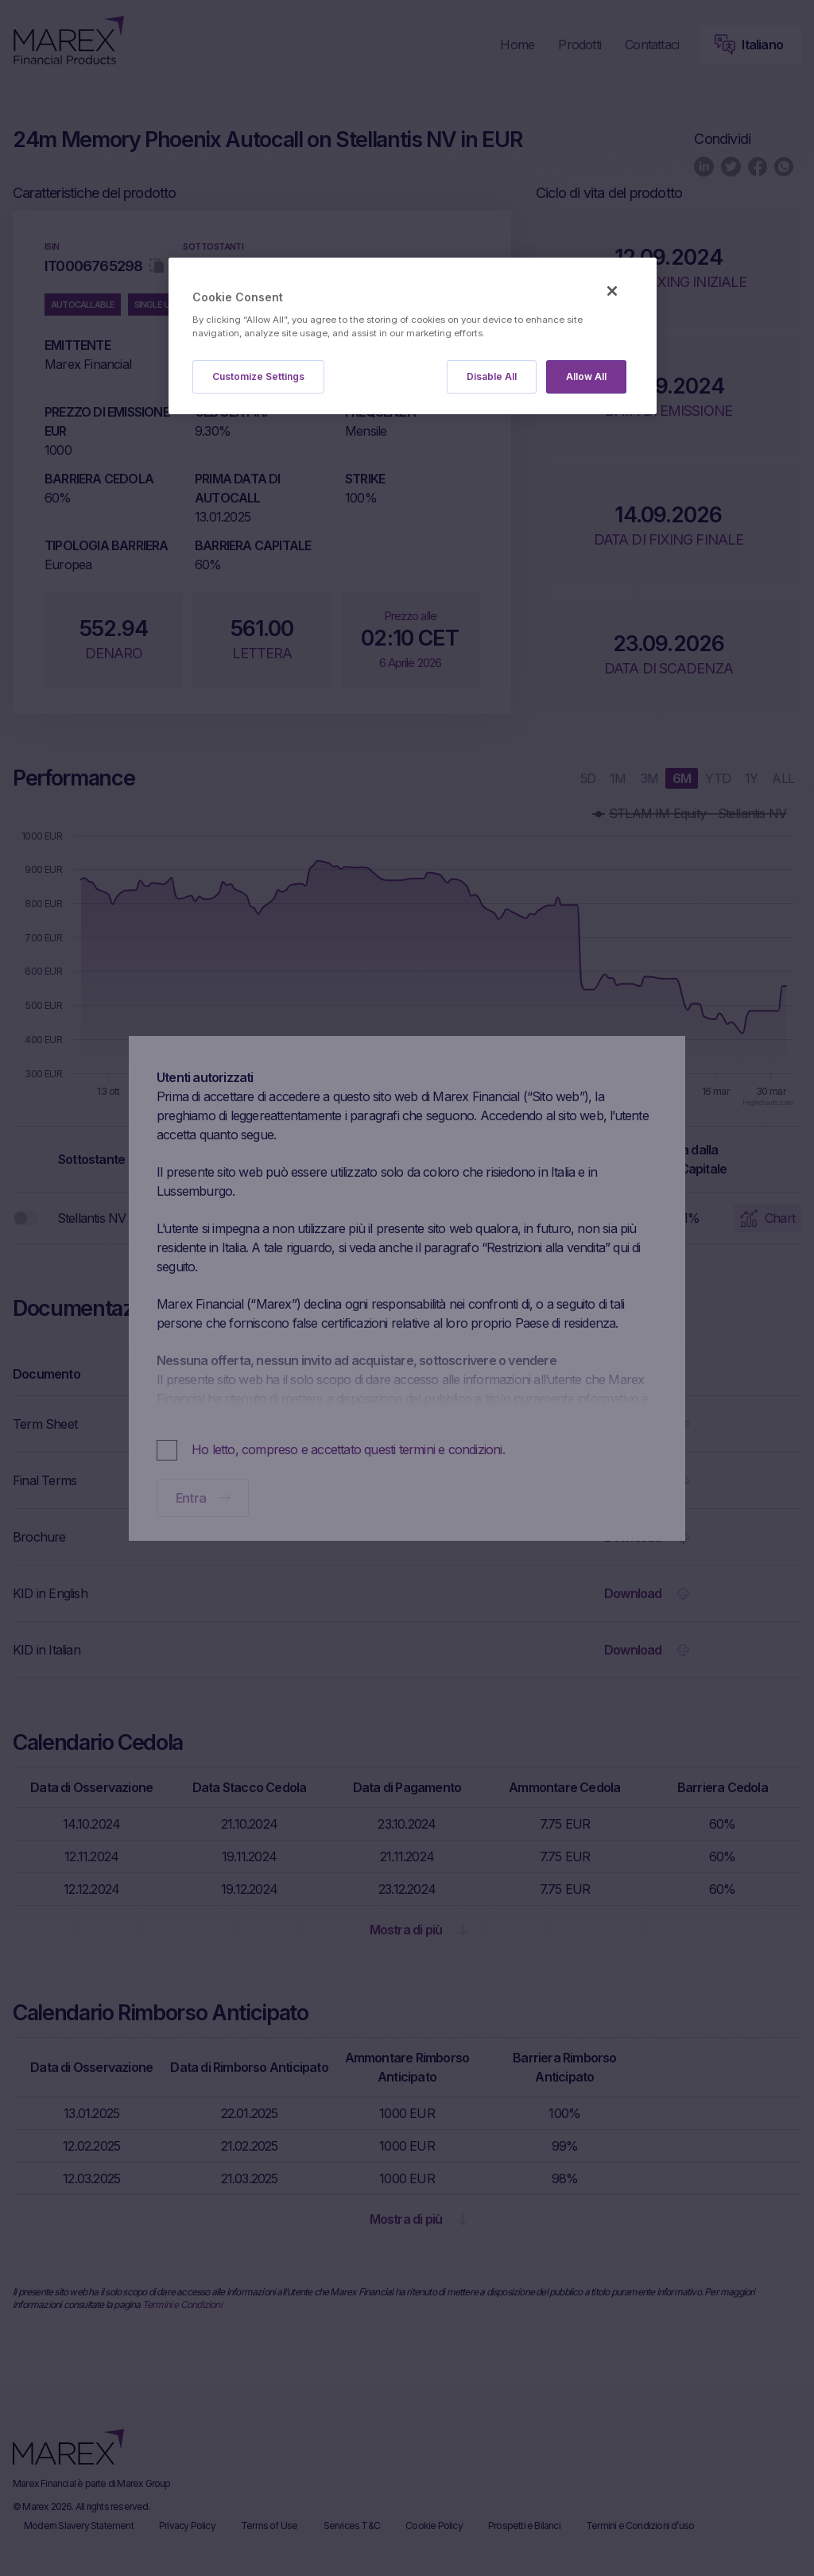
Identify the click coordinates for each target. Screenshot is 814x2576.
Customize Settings (258, 376)
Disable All (492, 376)
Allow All (586, 376)
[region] (413, 336)
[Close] (612, 291)
